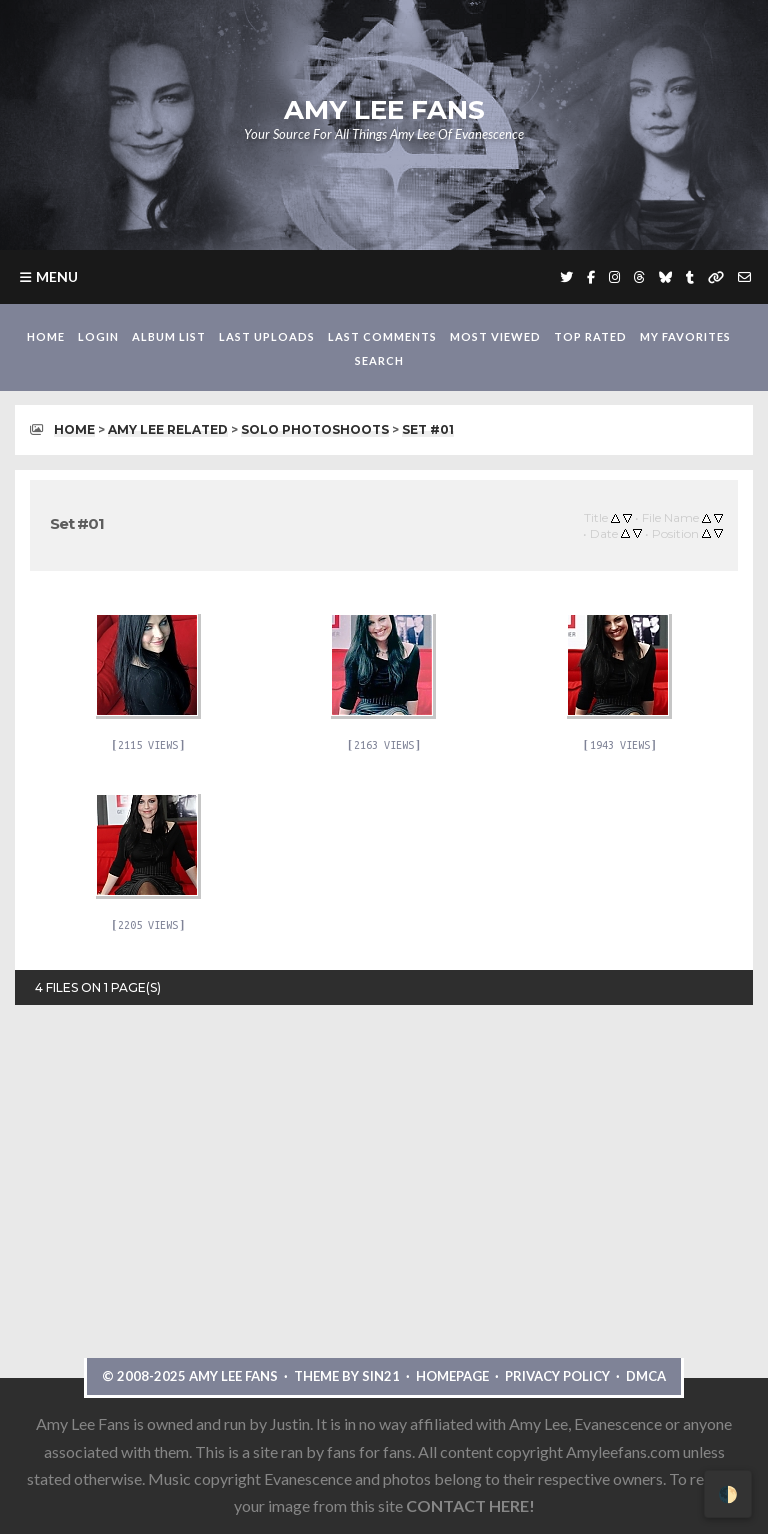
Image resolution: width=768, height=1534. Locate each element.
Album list (169, 336)
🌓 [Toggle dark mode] (728, 1493)
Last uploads (267, 336)
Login (98, 336)
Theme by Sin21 (347, 1376)
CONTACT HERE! (470, 1505)
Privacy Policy (557, 1376)
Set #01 (428, 429)
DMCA (646, 1376)
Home (46, 336)
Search (379, 360)
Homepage (452, 1376)
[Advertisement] (384, 1238)
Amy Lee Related (168, 429)
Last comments (382, 336)
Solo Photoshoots (315, 429)
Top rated (590, 336)
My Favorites (685, 336)
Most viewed (495, 336)
